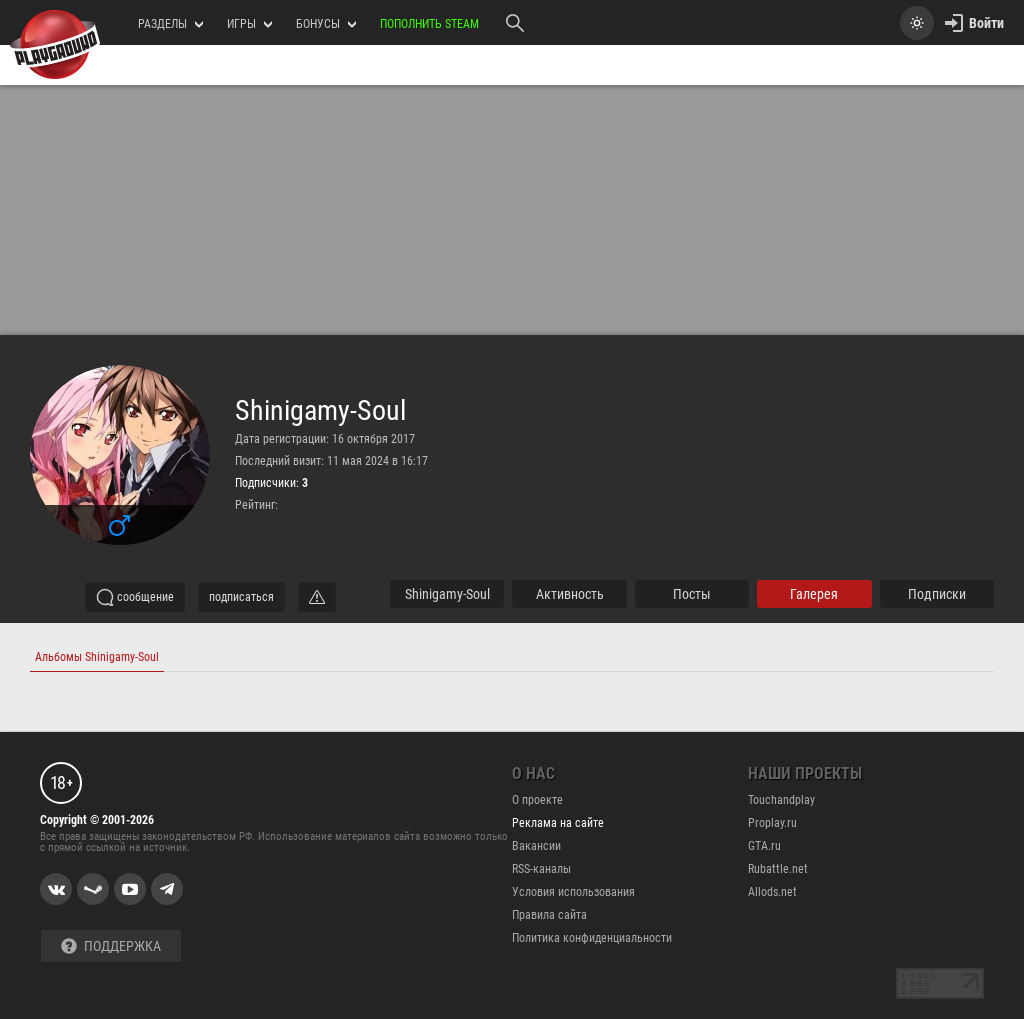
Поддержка (111, 946)
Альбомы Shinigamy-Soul (97, 657)
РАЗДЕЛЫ (170, 24)
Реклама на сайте (558, 823)
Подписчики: (271, 483)
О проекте (537, 800)
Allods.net (772, 892)
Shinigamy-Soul (320, 411)
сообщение (135, 597)
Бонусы (326, 24)
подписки (937, 594)
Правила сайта (549, 915)
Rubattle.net (778, 869)
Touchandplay (781, 800)
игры (249, 24)
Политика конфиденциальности (592, 938)
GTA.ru (764, 846)
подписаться (241, 597)
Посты (692, 594)
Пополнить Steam (429, 24)
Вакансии (536, 846)
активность (570, 594)
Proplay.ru (772, 823)
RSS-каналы (541, 869)
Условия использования (573, 892)
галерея (814, 594)
